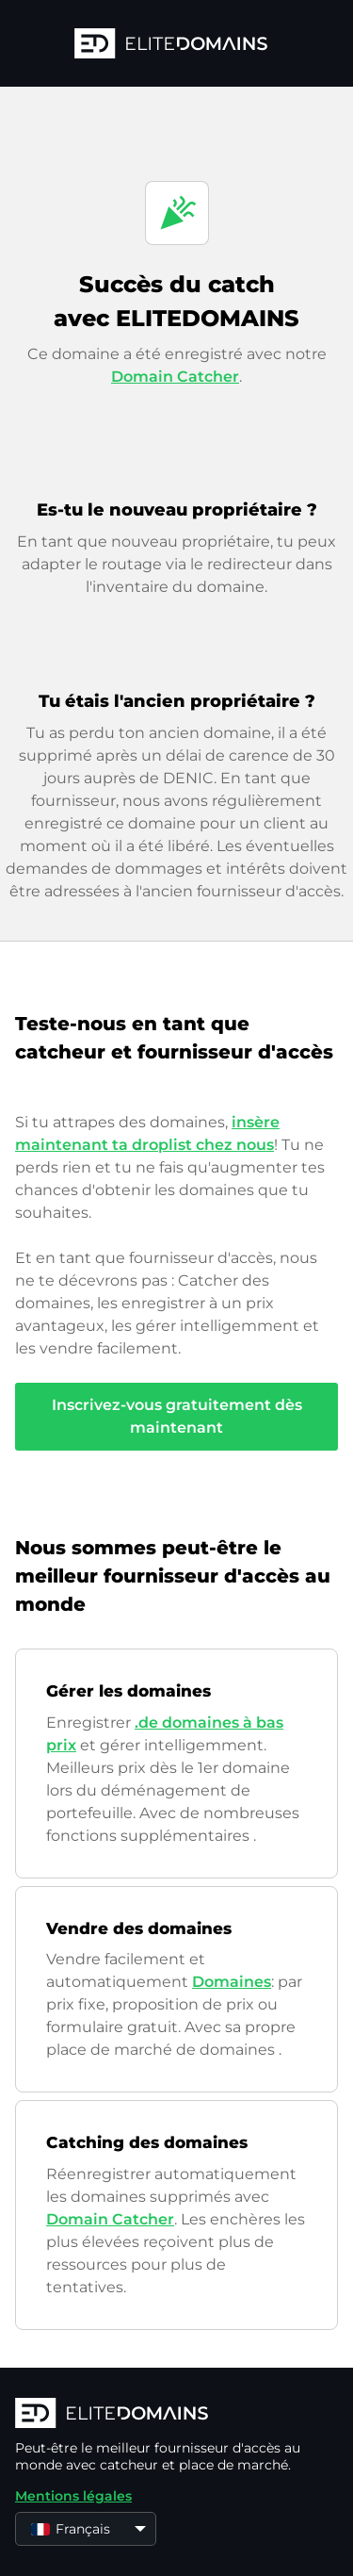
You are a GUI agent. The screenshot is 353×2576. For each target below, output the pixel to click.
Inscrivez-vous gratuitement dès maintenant (177, 1416)
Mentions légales (73, 2495)
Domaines (231, 1982)
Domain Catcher (175, 377)
